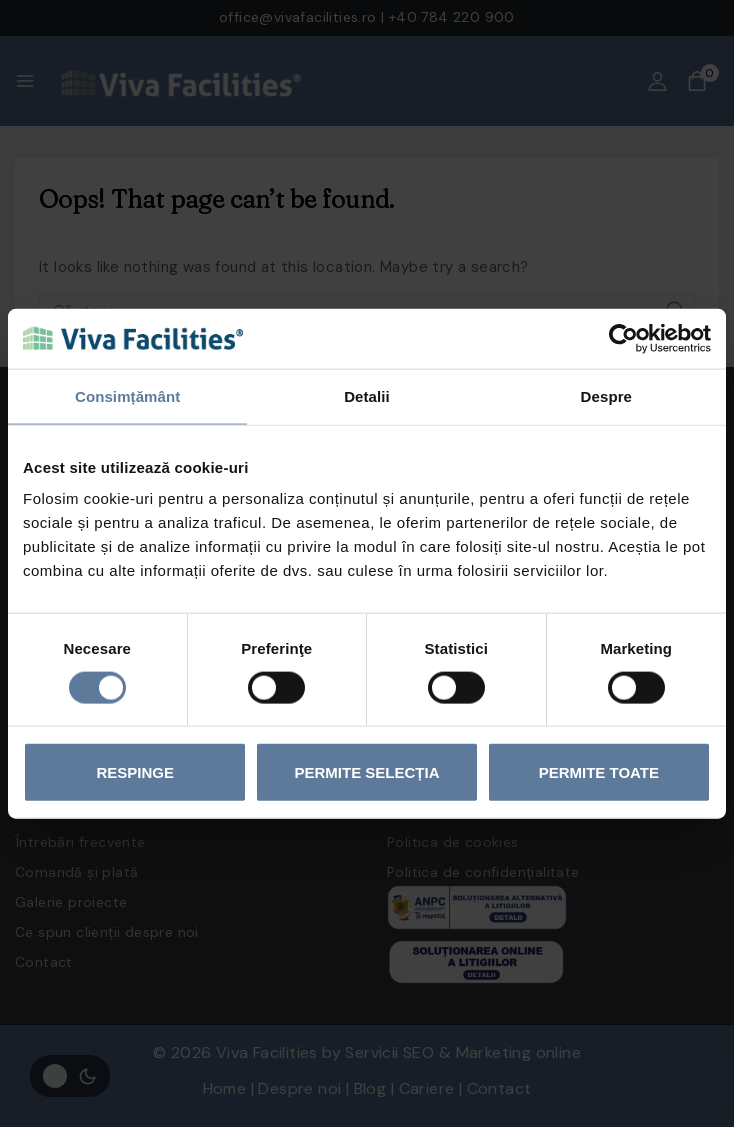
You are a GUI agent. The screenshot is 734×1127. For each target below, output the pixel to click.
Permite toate (599, 772)
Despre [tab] (606, 395)
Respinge (135, 772)
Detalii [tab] (367, 395)
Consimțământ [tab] (127, 395)
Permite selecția (367, 772)
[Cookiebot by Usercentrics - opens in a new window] (623, 338)
